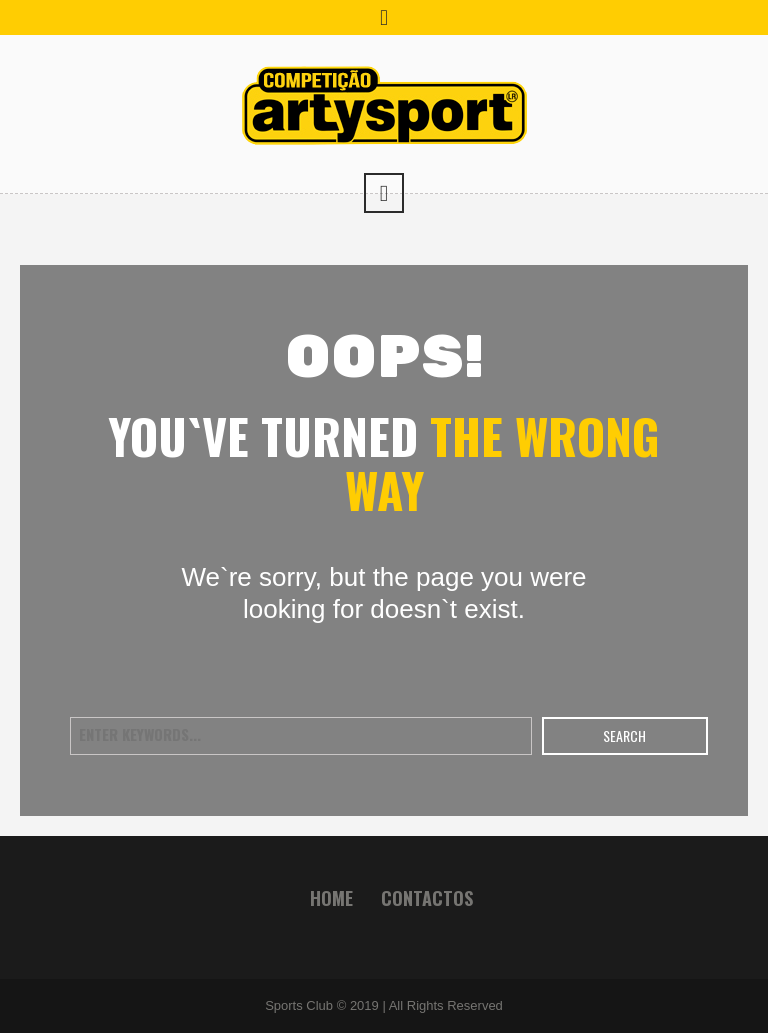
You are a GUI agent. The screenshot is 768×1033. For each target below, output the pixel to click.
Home (331, 898)
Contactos (427, 898)
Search (624, 735)
